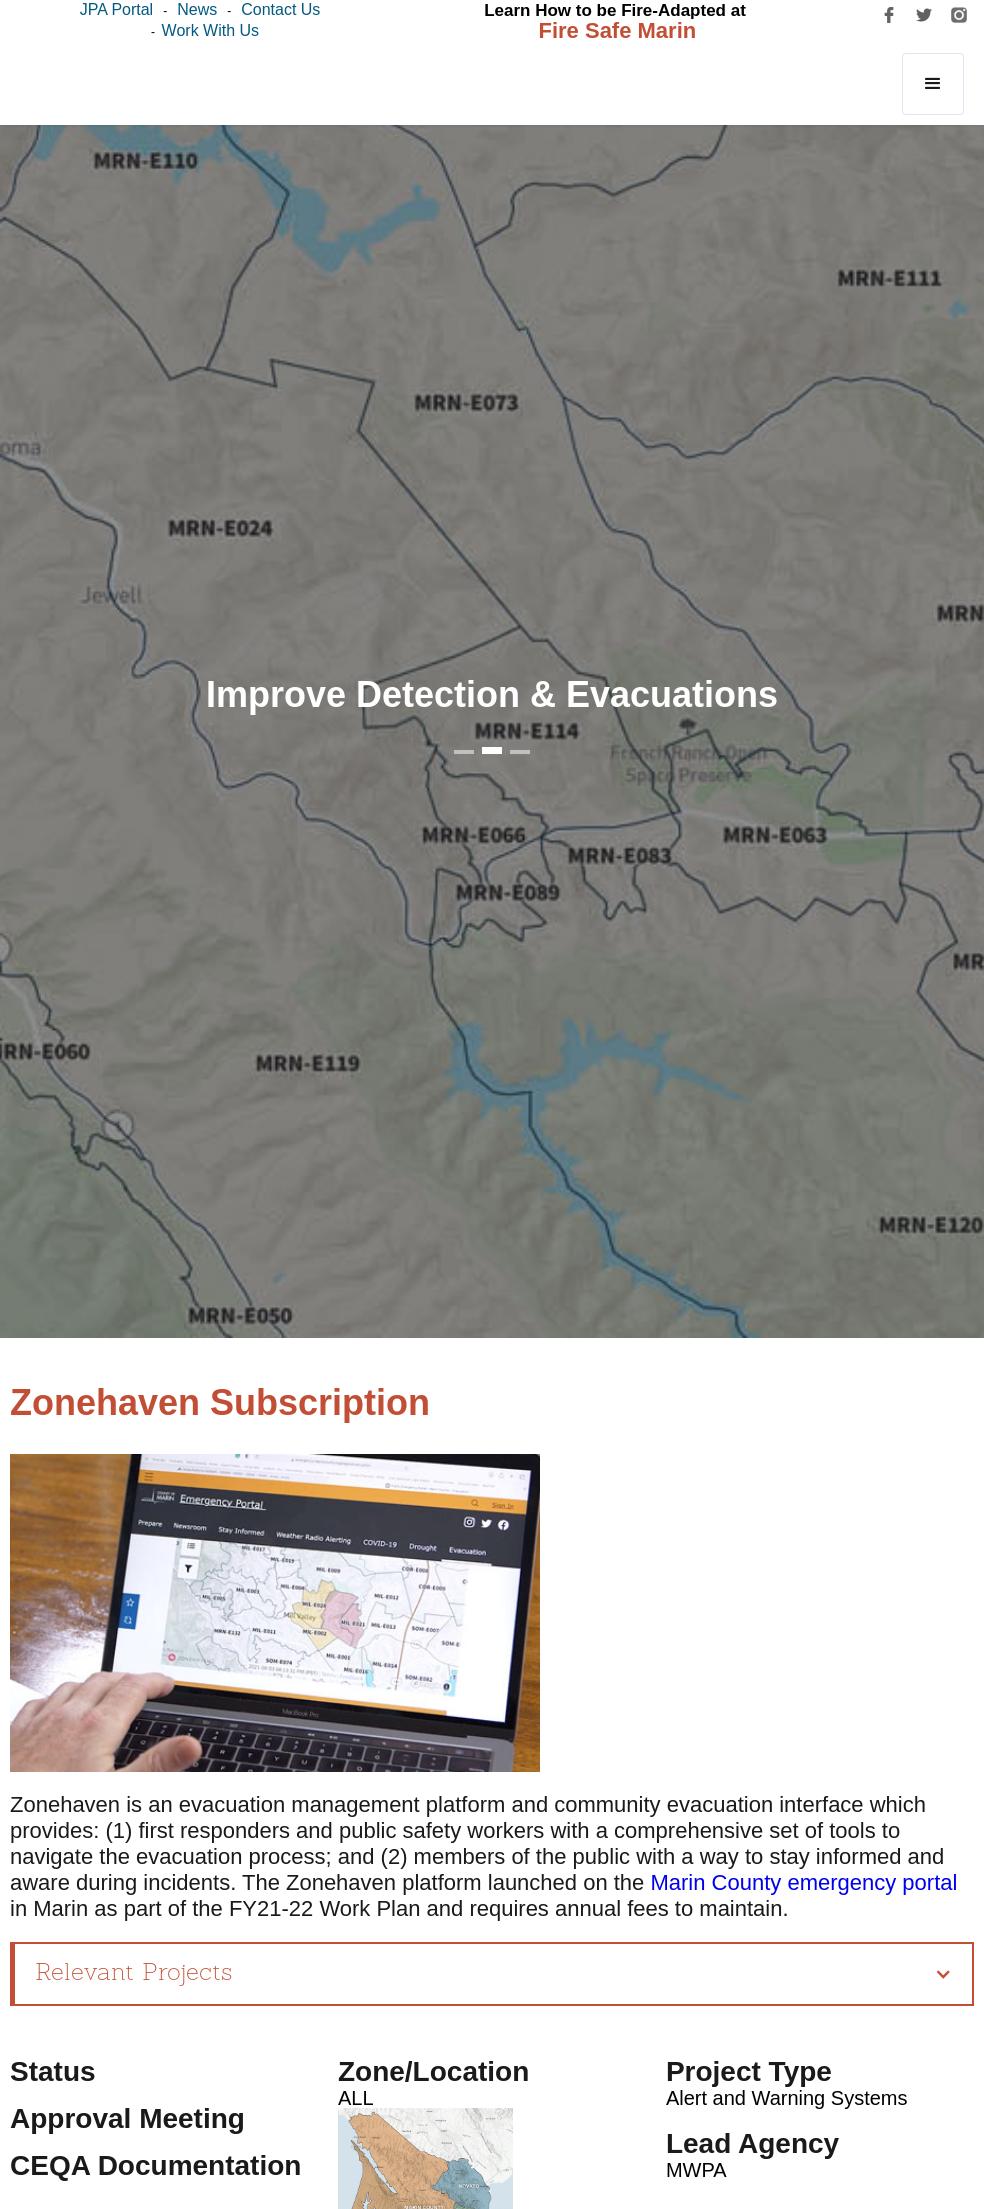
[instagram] (959, 15)
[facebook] (889, 15)
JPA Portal (117, 9)
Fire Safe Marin (618, 30)
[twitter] (924, 15)
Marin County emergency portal (803, 1882)
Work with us (210, 30)
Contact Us (280, 9)
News (197, 9)
